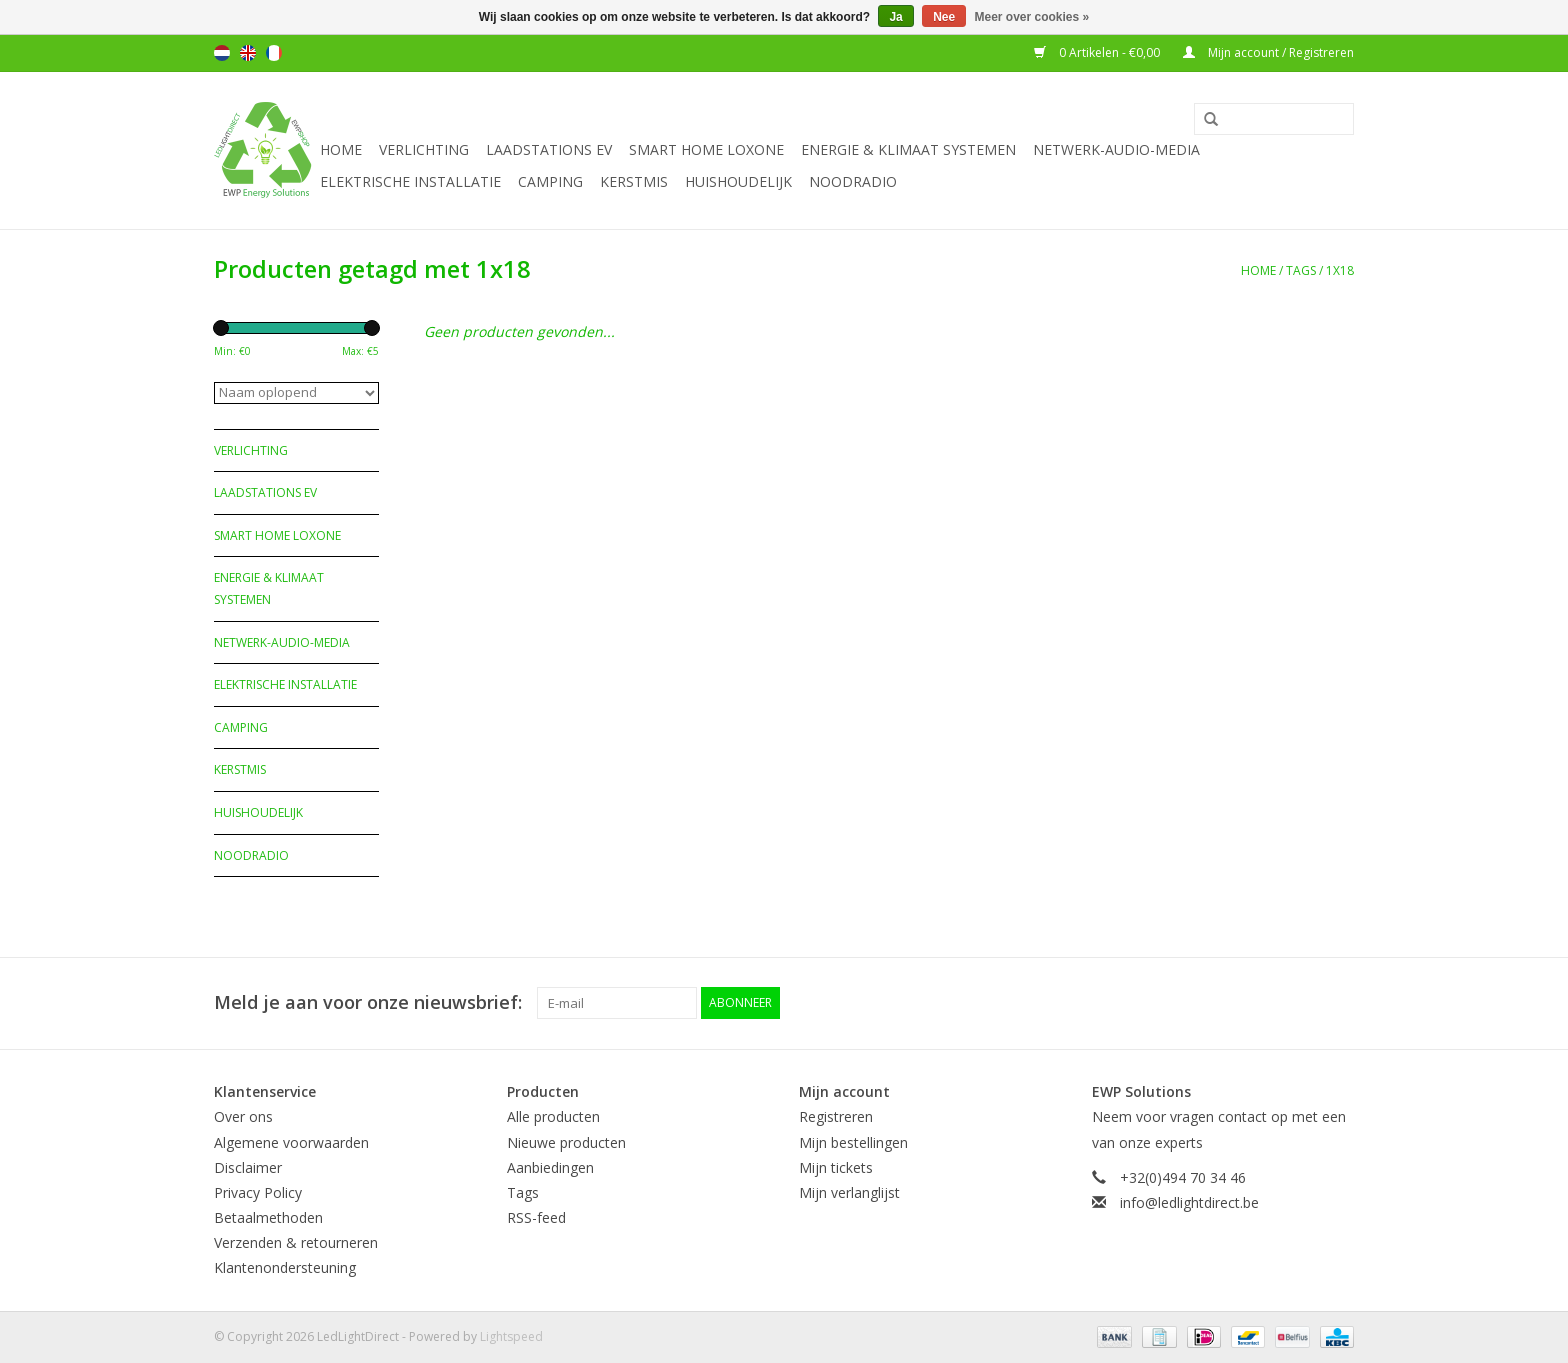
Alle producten (553, 1116)
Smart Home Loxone (706, 149)
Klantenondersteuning (285, 1267)
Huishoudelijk (738, 181)
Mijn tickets (836, 1167)
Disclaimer (248, 1167)
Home (341, 149)
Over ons (243, 1116)
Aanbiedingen (550, 1167)
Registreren (836, 1116)
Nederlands (222, 53)
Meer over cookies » (1032, 17)
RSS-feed (536, 1217)
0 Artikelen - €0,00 (1098, 52)
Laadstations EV (549, 149)
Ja (895, 17)
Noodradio (853, 181)
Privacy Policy (258, 1192)
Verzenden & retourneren (296, 1242)
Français (274, 53)
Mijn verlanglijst (849, 1192)
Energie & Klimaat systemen (908, 149)
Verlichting (424, 149)
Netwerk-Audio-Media (1116, 149)
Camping (550, 181)
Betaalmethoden (268, 1217)
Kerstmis (634, 181)
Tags (1301, 270)
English (248, 53)
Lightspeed (511, 1336)
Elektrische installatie (410, 181)
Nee (944, 17)
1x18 (1340, 270)
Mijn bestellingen (853, 1142)
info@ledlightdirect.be (1189, 1202)
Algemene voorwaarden (291, 1142)
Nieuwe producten (566, 1142)
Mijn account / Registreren (1268, 52)
